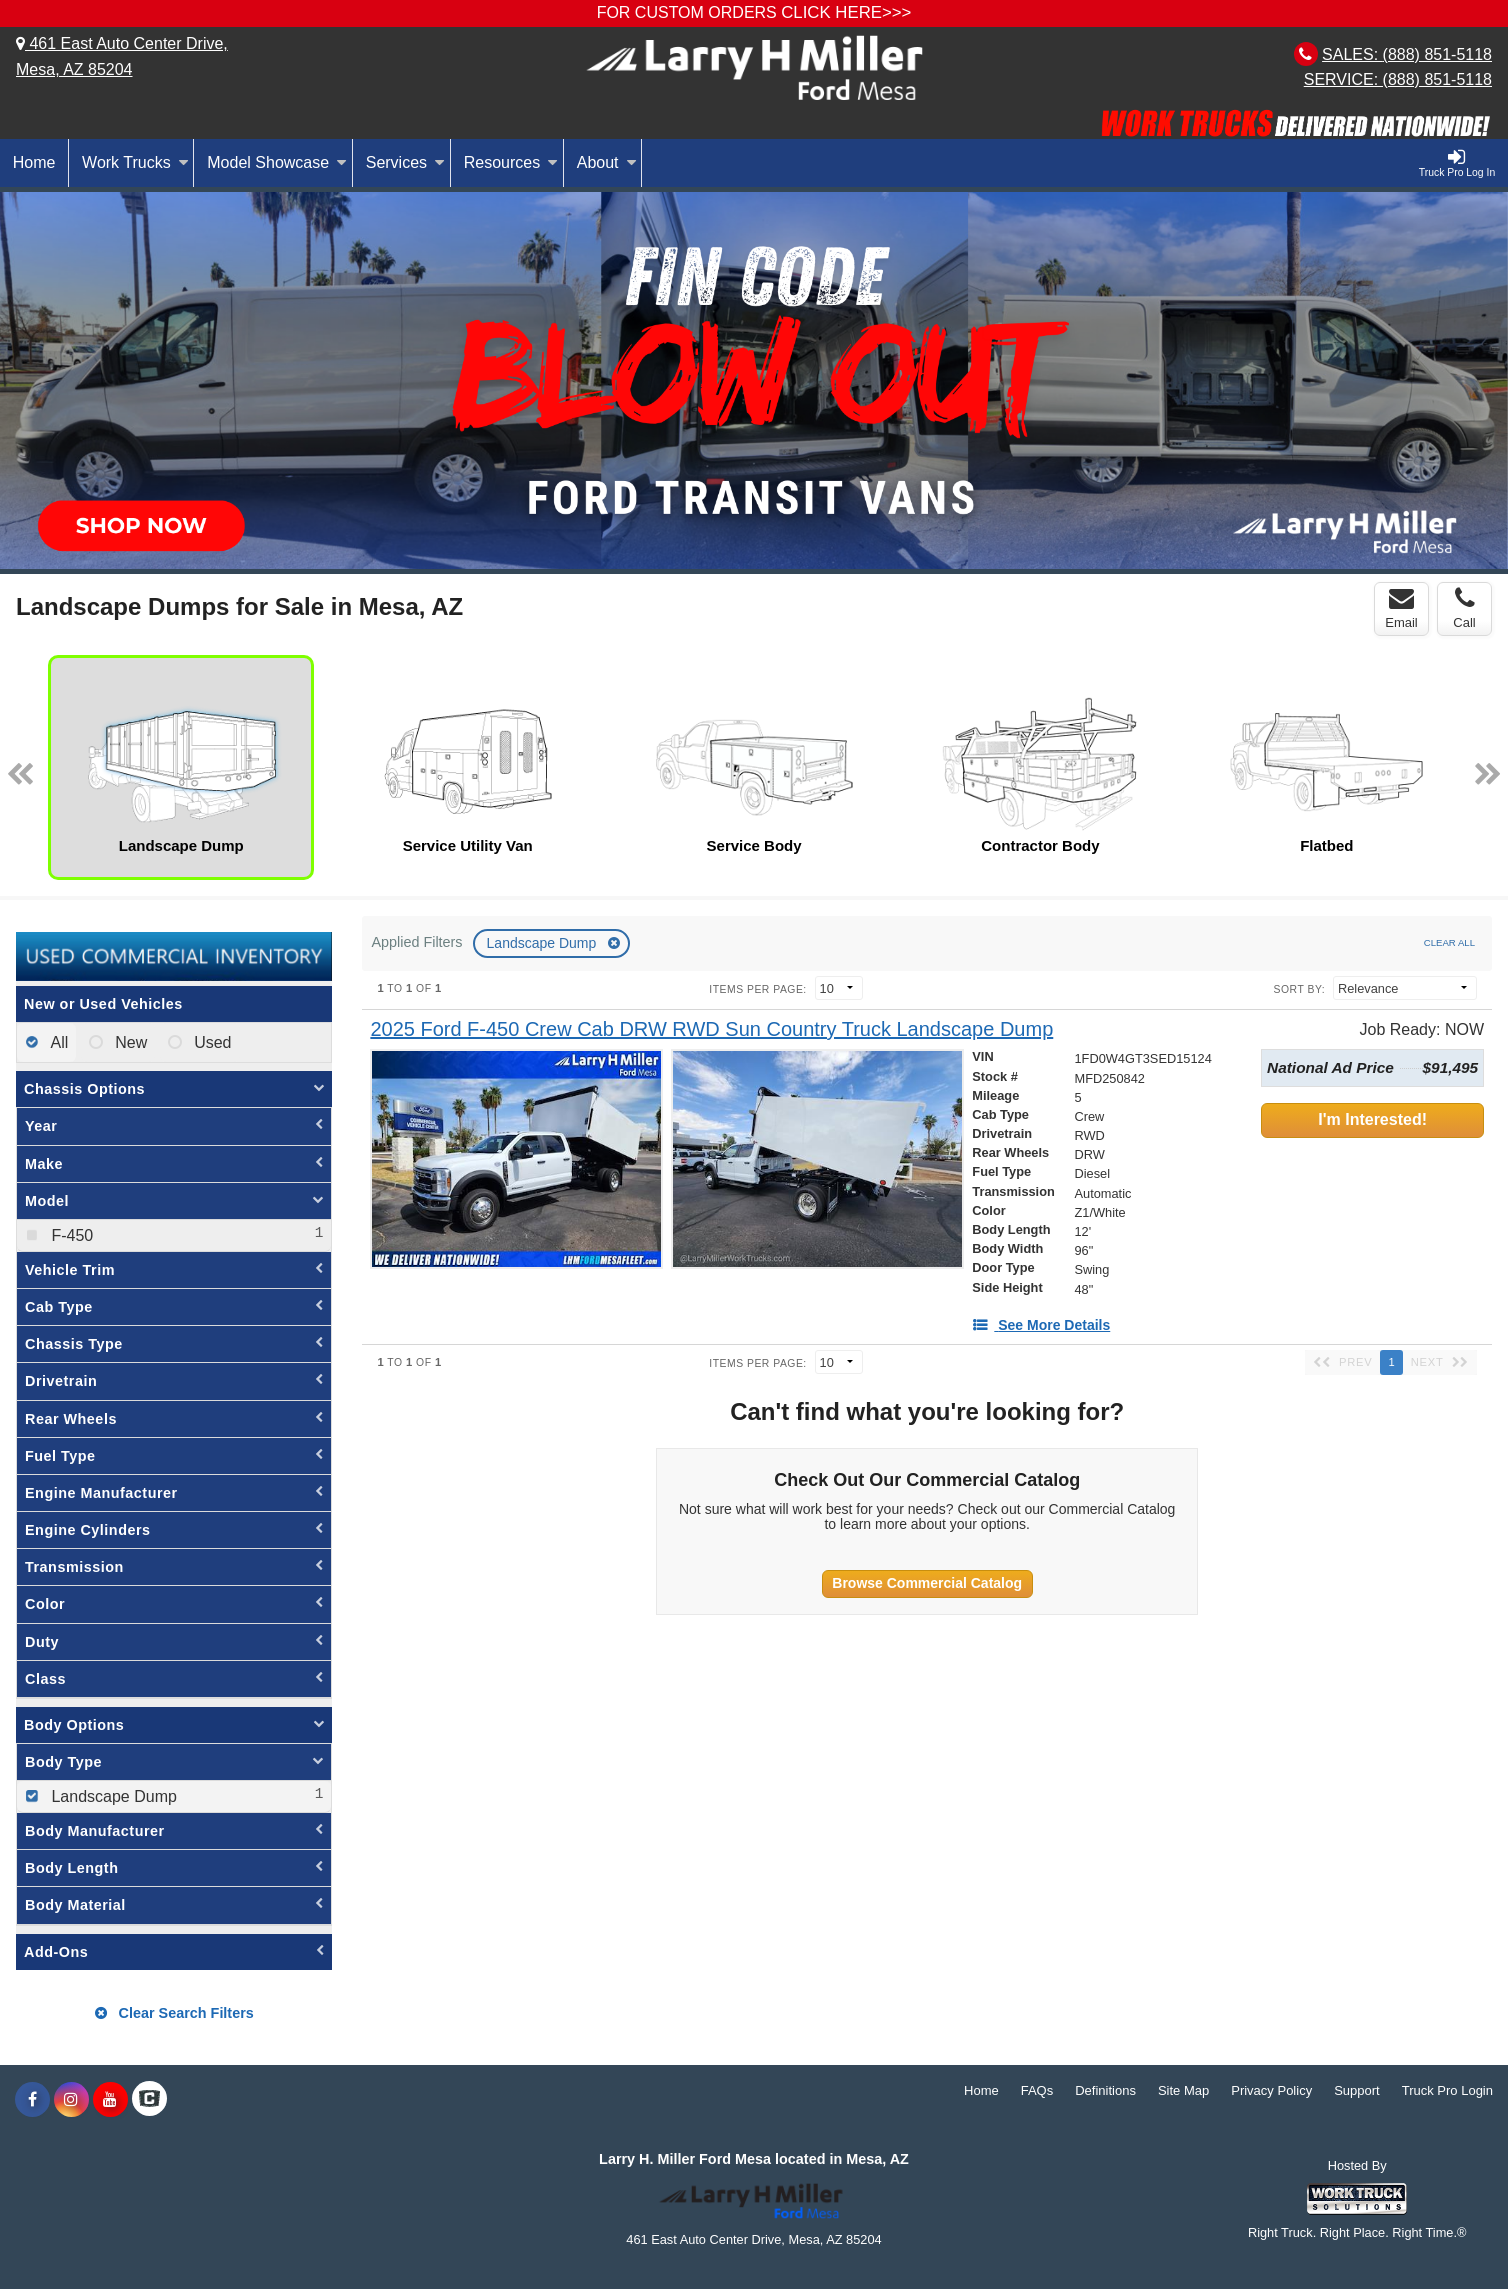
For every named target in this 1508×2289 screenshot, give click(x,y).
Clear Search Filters (174, 2013)
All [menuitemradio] (57, 1042)
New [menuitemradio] (129, 1042)
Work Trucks (135, 162)
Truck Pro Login (1447, 2090)
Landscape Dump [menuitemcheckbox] (112, 1796)
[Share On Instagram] (71, 2100)
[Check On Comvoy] (149, 2100)
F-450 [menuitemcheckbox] (70, 1235)
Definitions (1105, 2090)
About (607, 162)
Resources (511, 162)
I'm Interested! (1372, 1119)
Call (1464, 608)
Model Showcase (277, 162)
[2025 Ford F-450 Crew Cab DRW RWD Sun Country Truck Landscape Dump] (711, 1029)
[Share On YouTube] (110, 2100)
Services (405, 162)
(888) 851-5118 (1437, 54)
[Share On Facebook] (32, 2100)
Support (1357, 2090)
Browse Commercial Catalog (927, 1583)
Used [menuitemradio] (211, 1042)
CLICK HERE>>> (846, 12)
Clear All (1449, 942)
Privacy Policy (1271, 2090)
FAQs (1037, 2090)
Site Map (1183, 2090)
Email (1401, 608)
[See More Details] (1041, 1325)
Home (34, 162)
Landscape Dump (544, 943)
